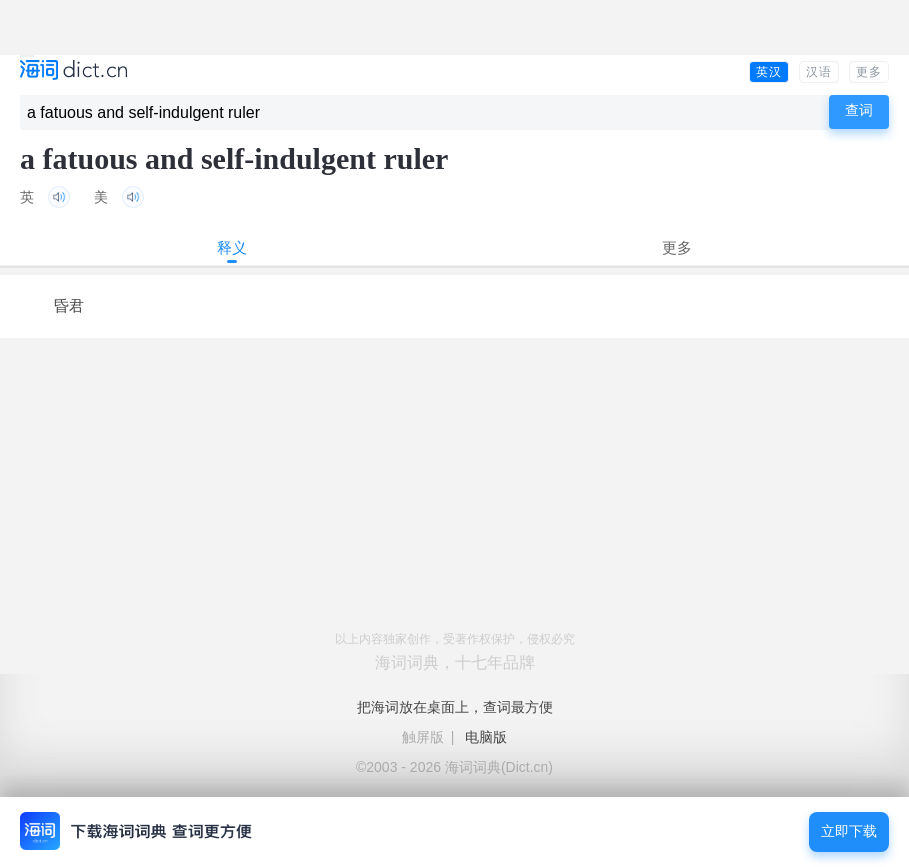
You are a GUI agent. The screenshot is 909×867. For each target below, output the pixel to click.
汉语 (819, 72)
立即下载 (849, 831)
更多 (869, 72)
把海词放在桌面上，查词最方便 (455, 707)
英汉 (769, 72)
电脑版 (486, 737)
